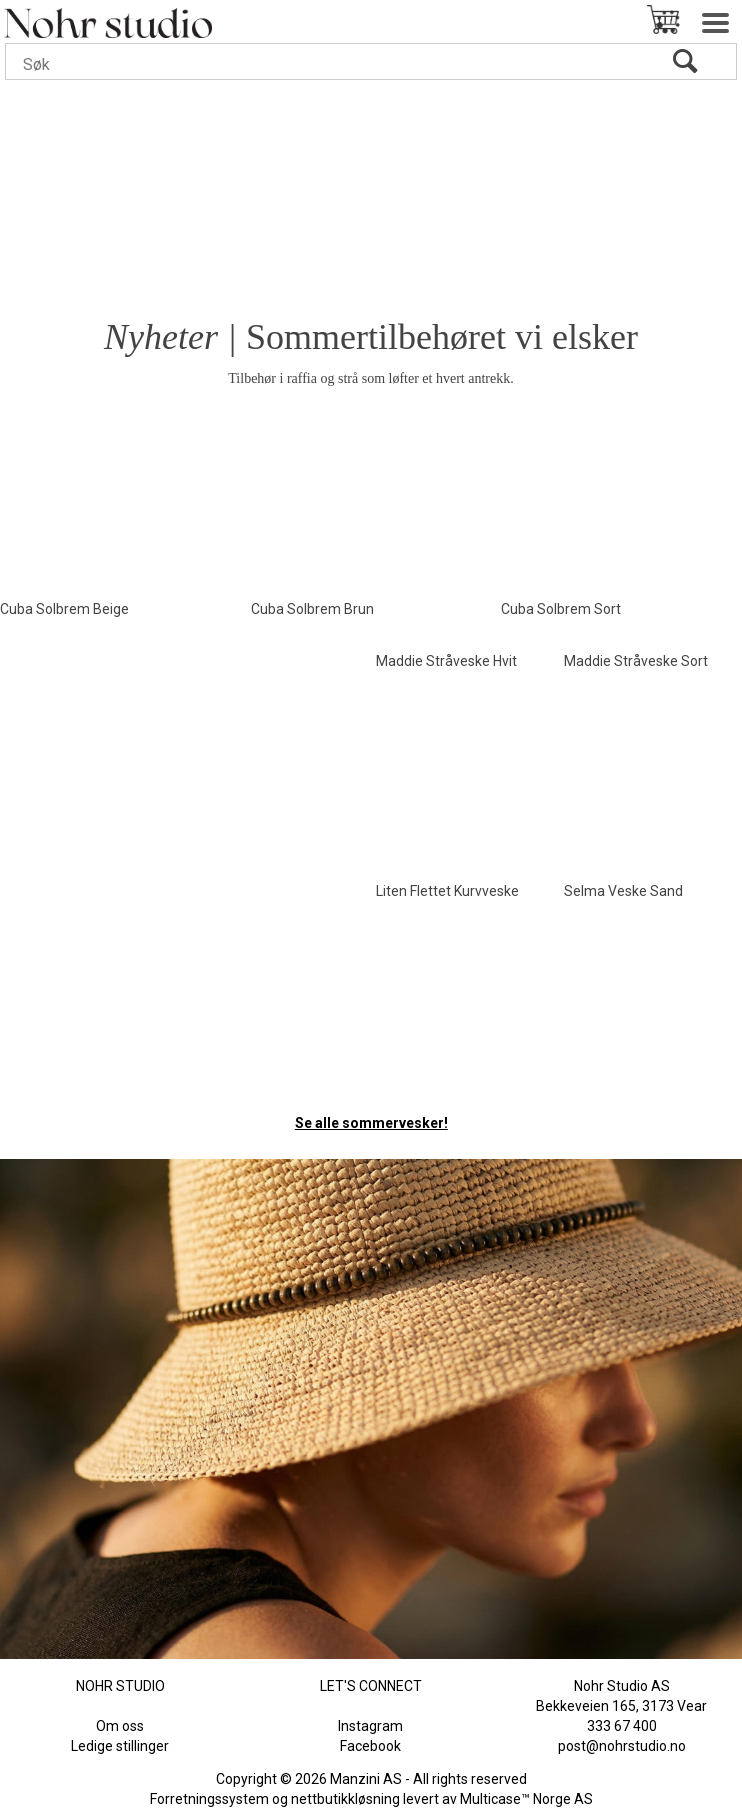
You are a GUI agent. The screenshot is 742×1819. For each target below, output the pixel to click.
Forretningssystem (209, 1799)
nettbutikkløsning (345, 1799)
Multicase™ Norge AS (526, 1799)
